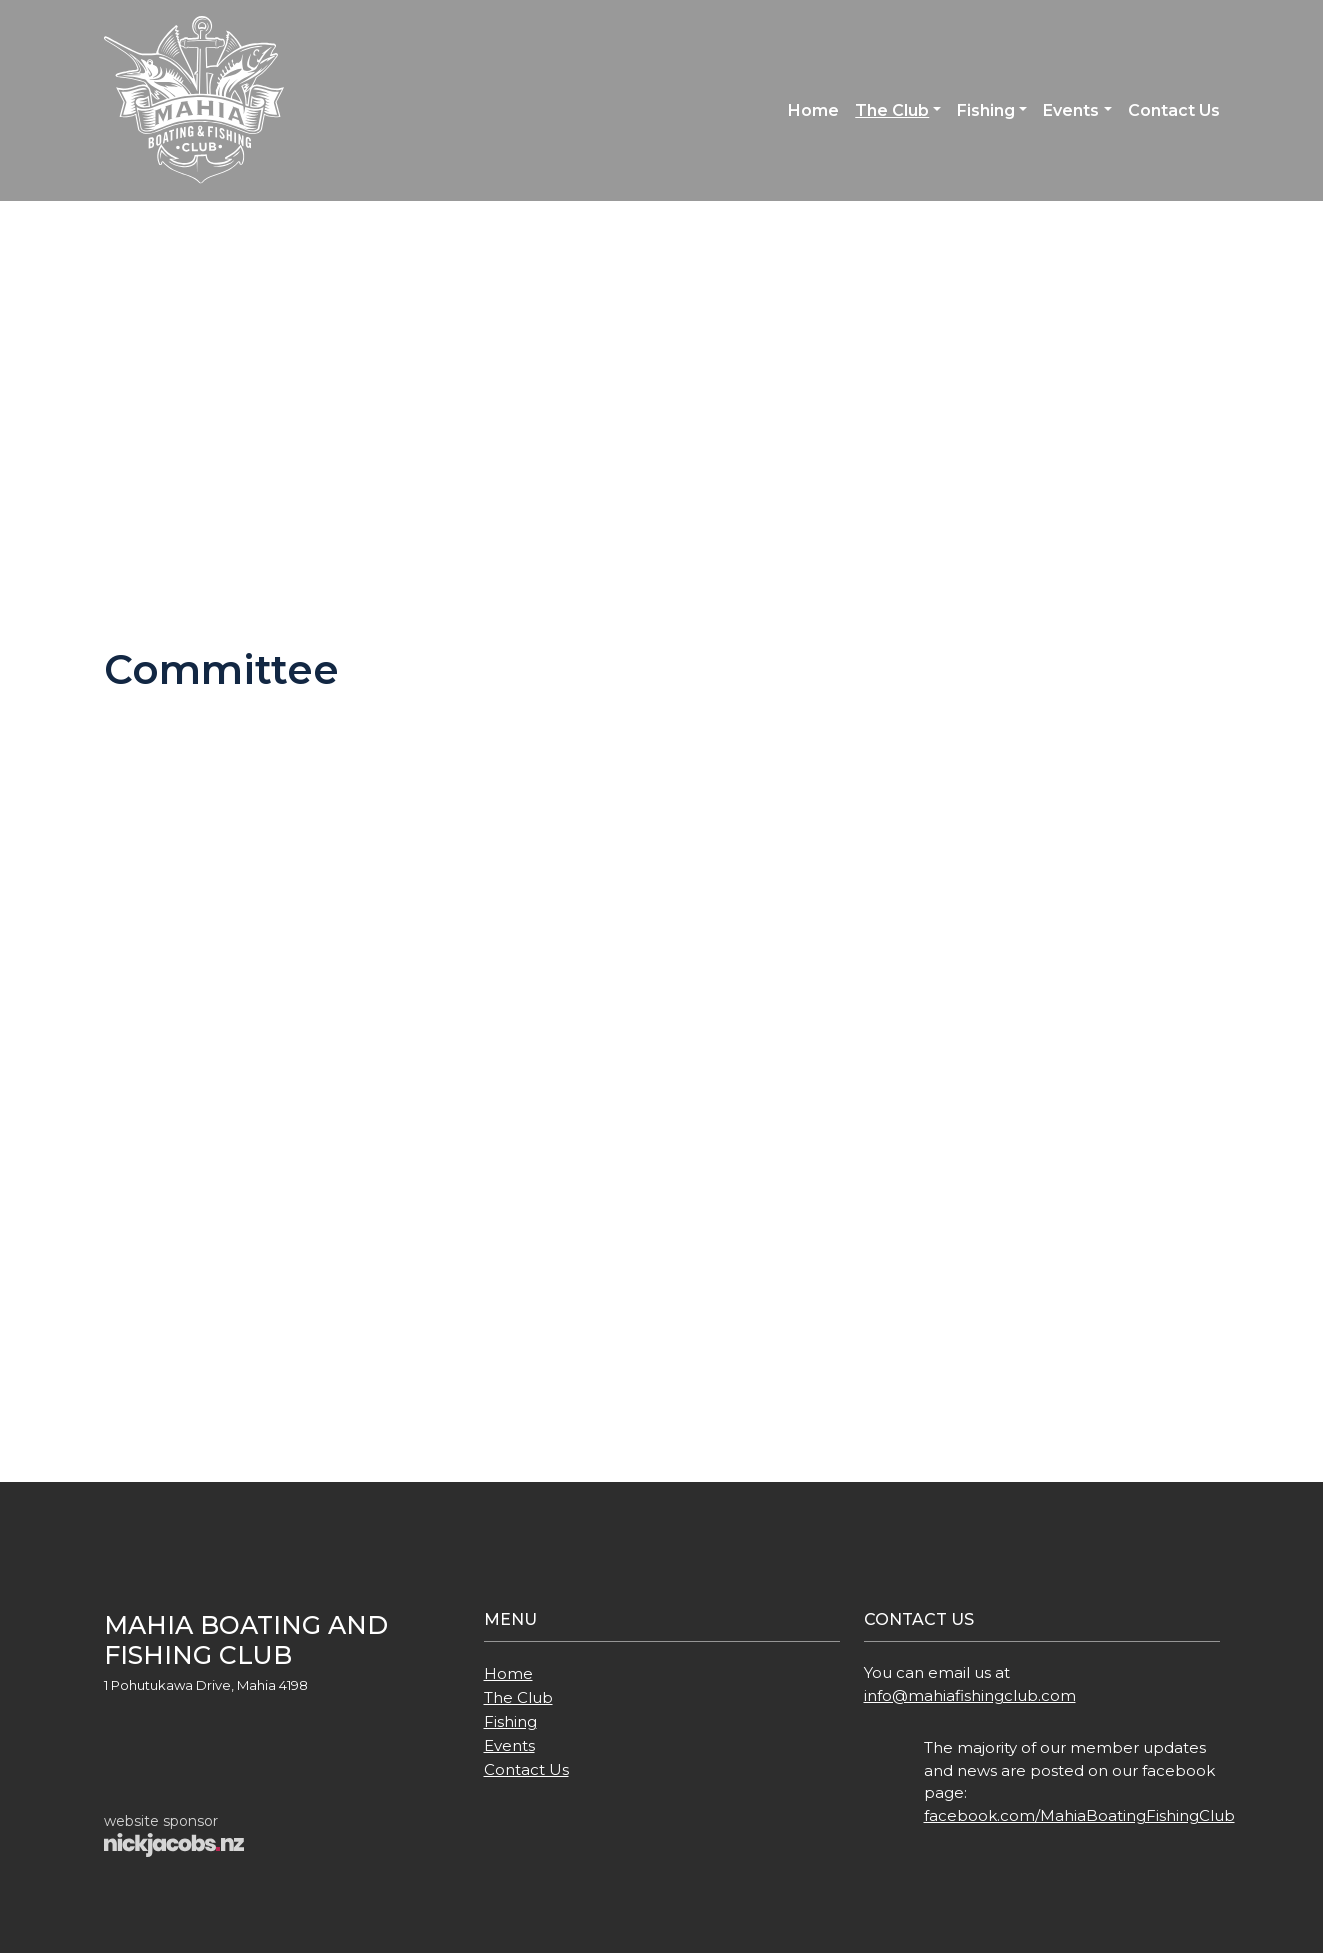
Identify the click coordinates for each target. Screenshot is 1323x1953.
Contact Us (1174, 110)
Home (813, 110)
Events (1071, 110)
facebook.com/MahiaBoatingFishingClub (1079, 1815)
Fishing (986, 110)
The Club (892, 110)
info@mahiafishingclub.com (970, 1695)
